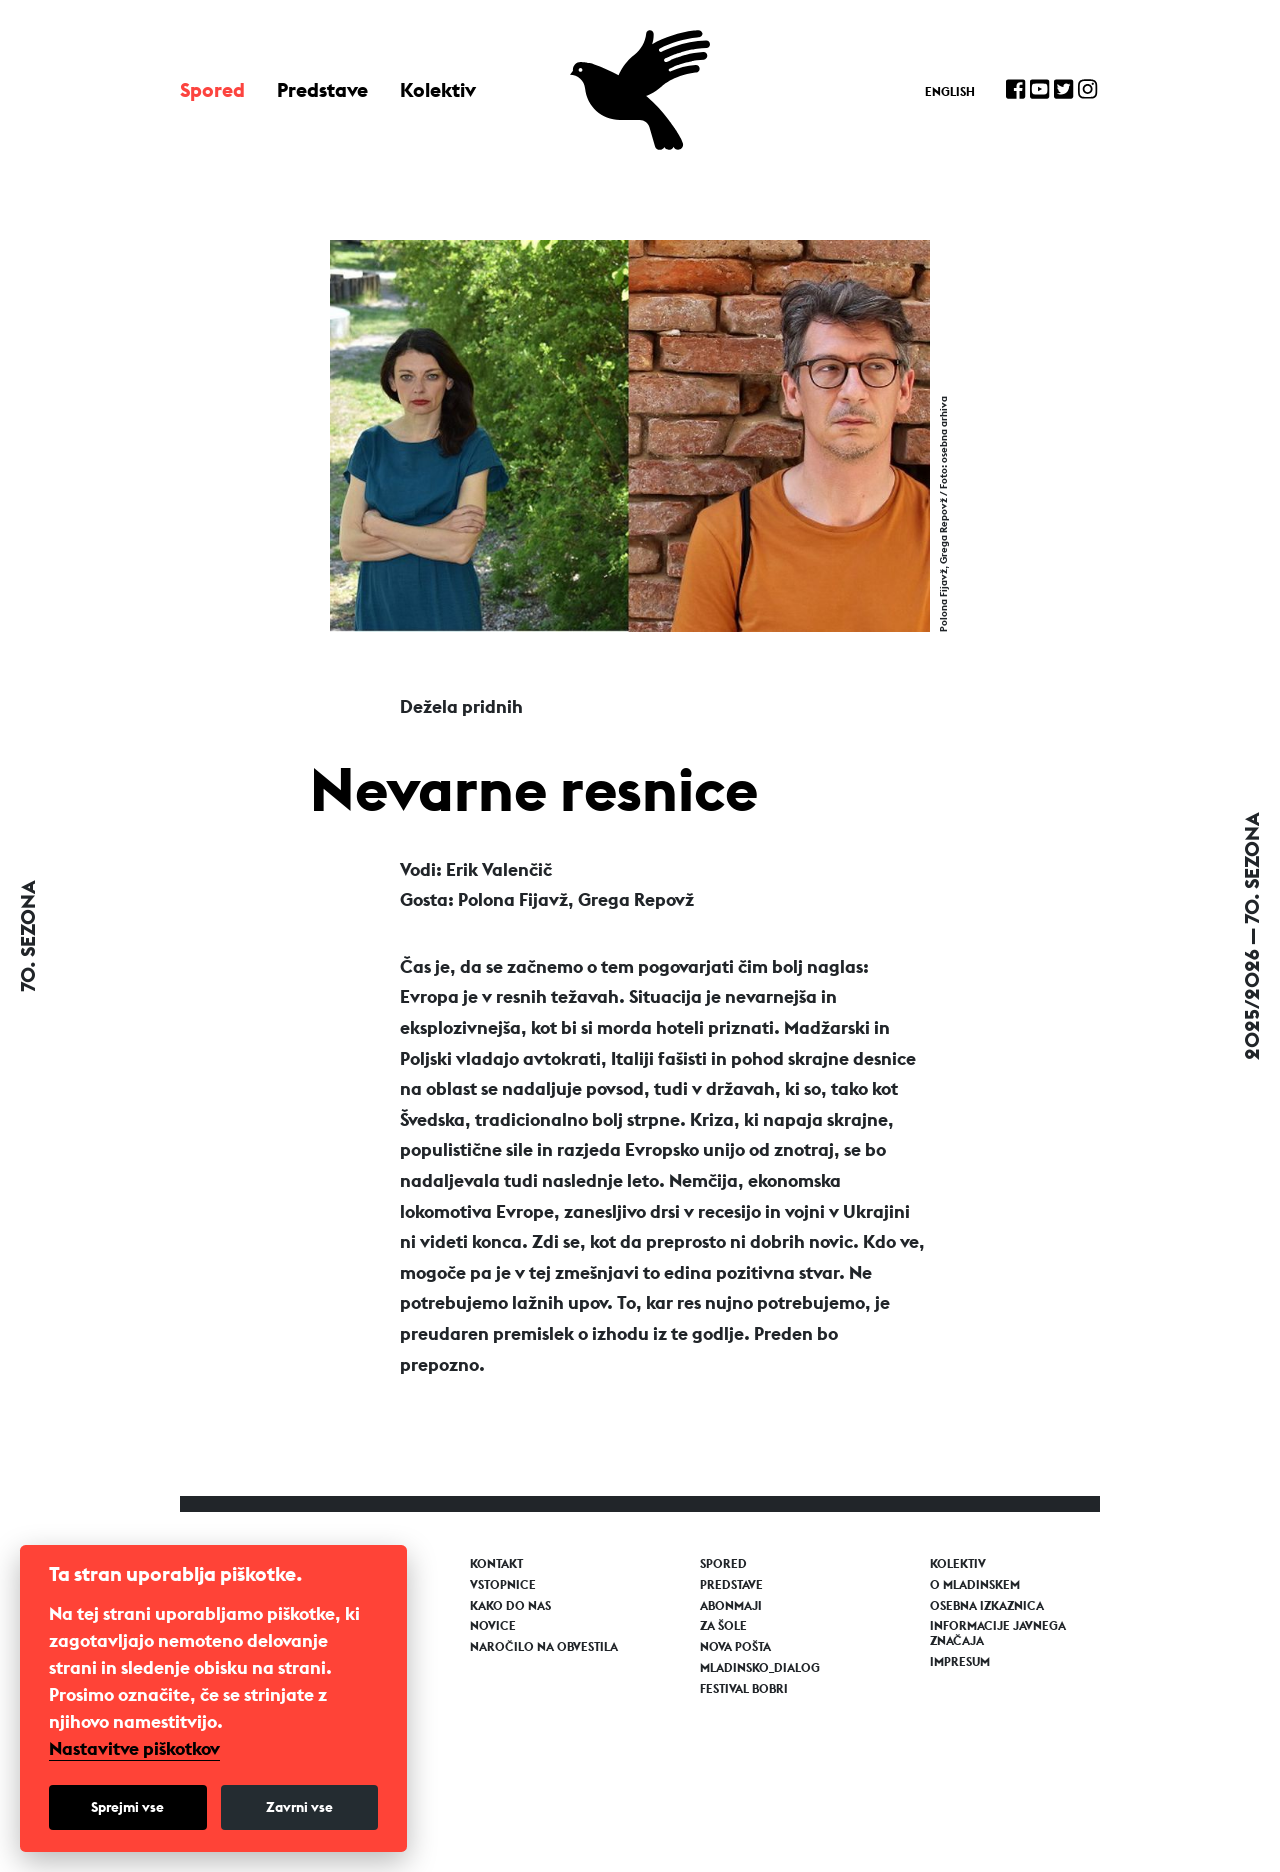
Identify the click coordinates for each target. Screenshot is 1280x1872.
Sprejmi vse (127, 1807)
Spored (212, 89)
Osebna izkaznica (987, 1606)
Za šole (723, 1626)
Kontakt (496, 1564)
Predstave (322, 89)
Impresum (960, 1662)
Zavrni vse (299, 1807)
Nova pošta (735, 1647)
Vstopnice (503, 1585)
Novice (493, 1626)
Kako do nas (510, 1606)
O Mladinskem (975, 1585)
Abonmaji (731, 1606)
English (950, 91)
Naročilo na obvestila (544, 1647)
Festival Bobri (744, 1689)
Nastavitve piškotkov (134, 1749)
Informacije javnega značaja (998, 1633)
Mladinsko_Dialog (760, 1668)
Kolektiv (438, 89)
